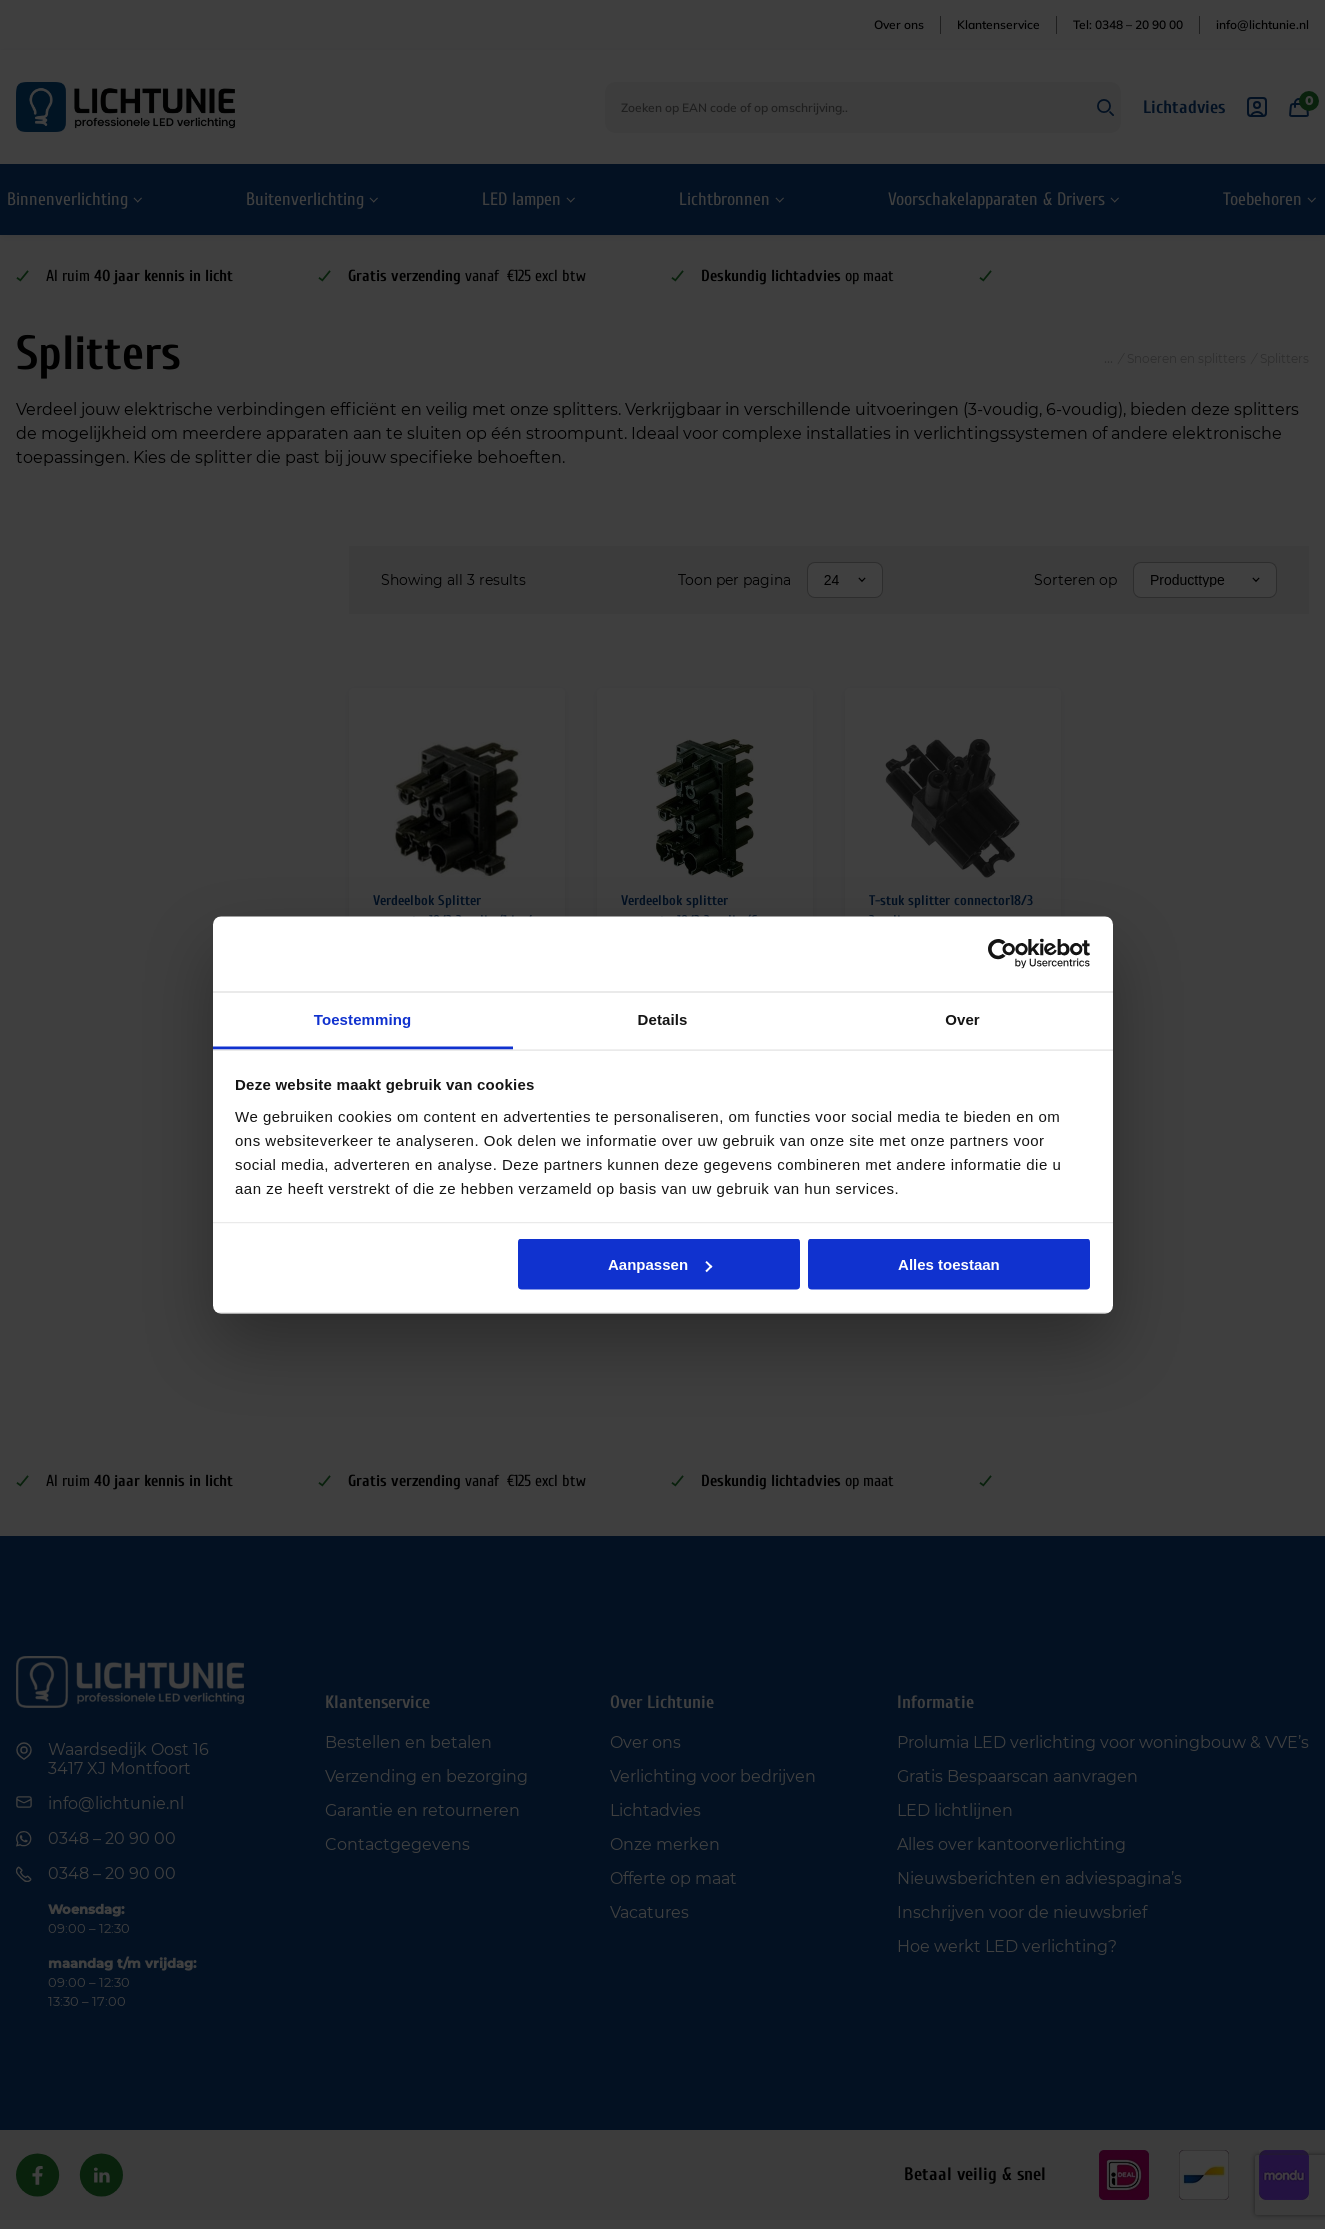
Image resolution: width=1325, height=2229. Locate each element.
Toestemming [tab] (363, 1018)
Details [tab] (663, 1018)
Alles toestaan (949, 1264)
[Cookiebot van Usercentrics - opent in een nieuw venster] (1002, 954)
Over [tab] (962, 1018)
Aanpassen (660, 1264)
